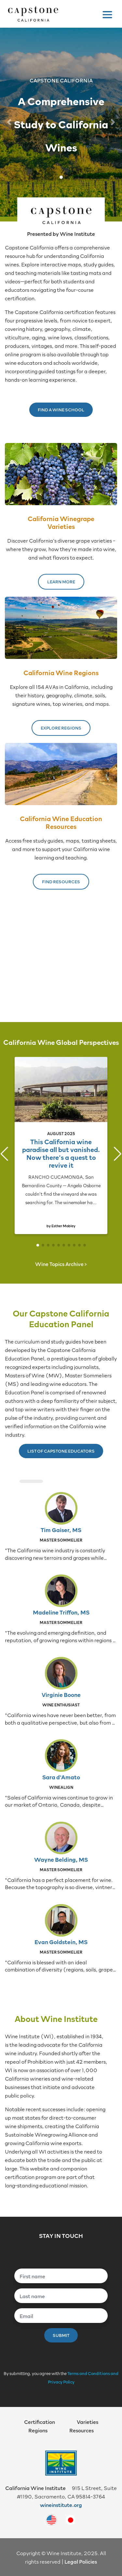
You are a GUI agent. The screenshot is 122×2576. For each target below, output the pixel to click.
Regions (37, 2430)
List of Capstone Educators (61, 1451)
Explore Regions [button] (61, 728)
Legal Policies (80, 2561)
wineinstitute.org (61, 2504)
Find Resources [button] (61, 882)
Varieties (87, 2421)
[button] (9, 122)
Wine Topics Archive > (61, 1263)
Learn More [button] (61, 582)
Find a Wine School (61, 410)
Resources (81, 2430)
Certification (39, 2421)
